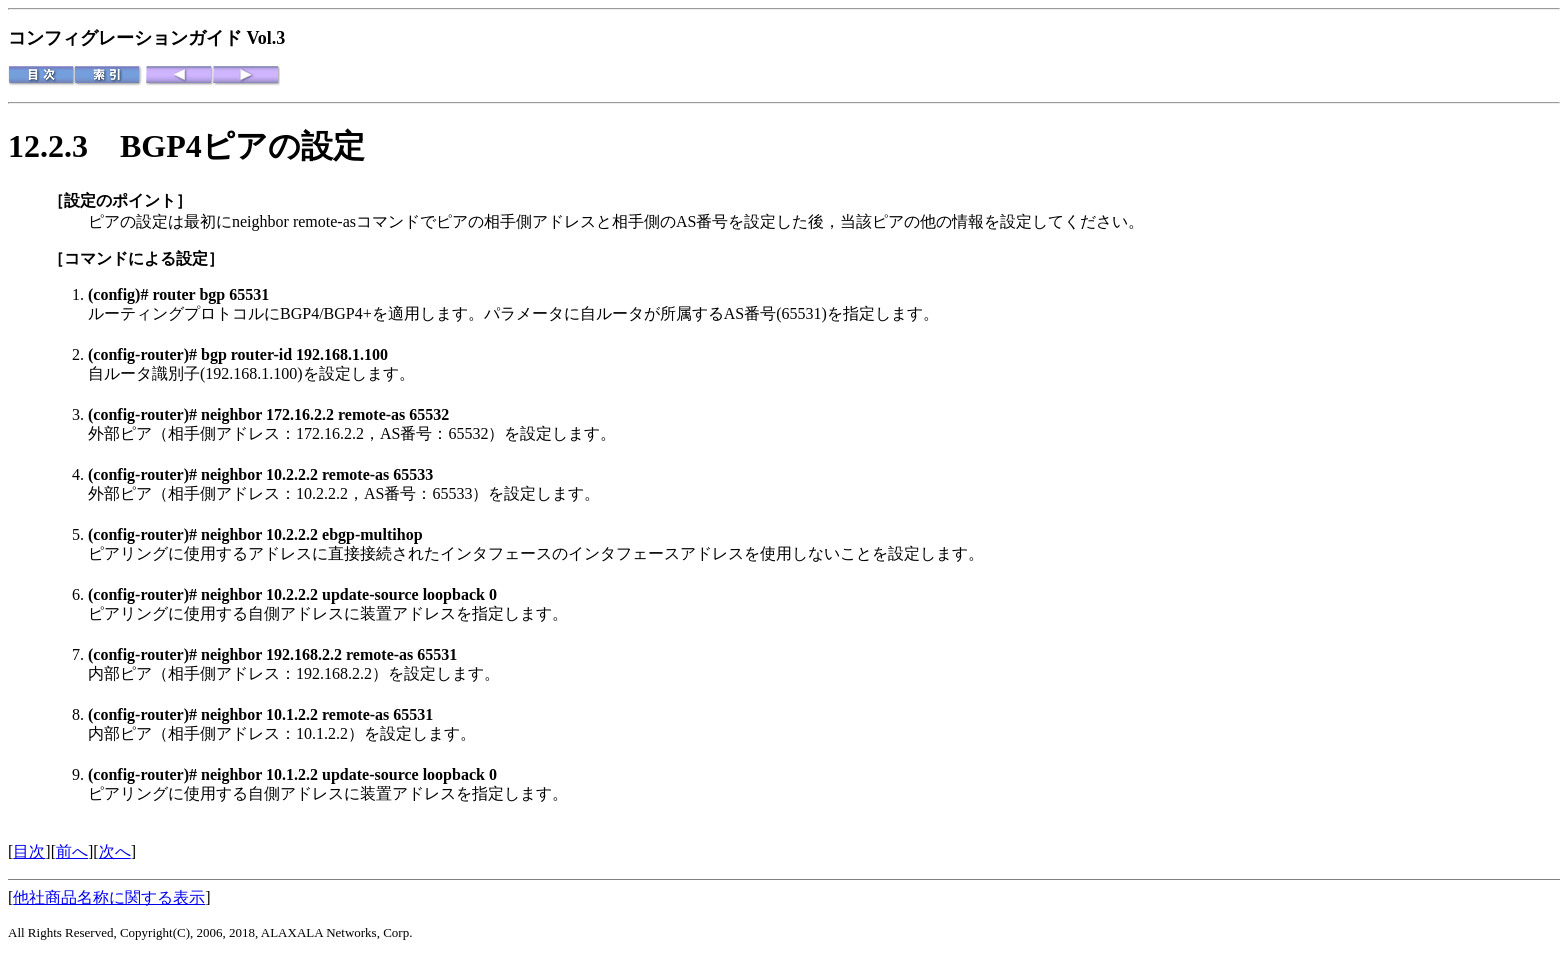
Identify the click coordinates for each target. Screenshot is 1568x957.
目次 (29, 851)
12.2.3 (64, 146)
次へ (115, 851)
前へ (72, 851)
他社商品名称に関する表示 (109, 897)
